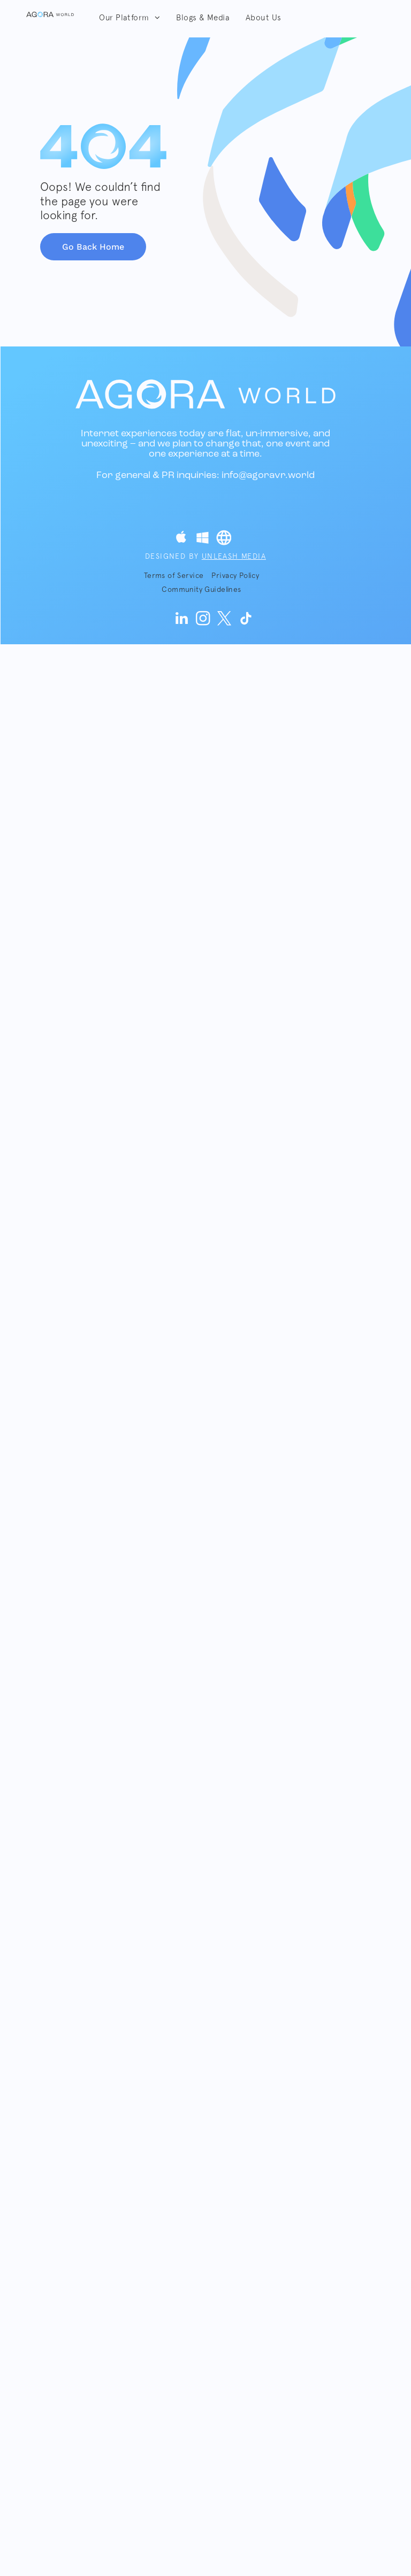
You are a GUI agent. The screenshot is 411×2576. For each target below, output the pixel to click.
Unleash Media (234, 556)
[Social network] (181, 539)
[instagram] (203, 620)
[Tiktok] (246, 620)
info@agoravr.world (268, 476)
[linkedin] (182, 620)
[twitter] (224, 620)
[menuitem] (129, 17)
